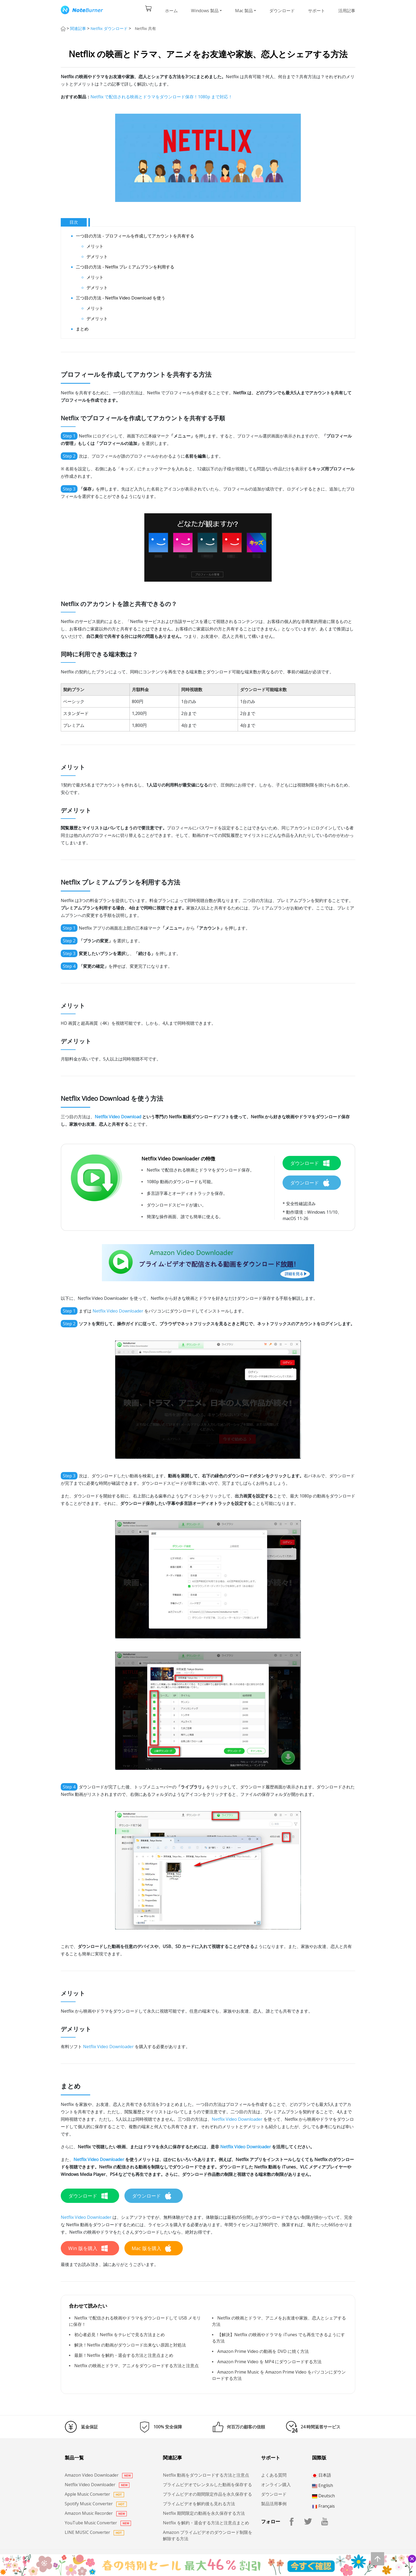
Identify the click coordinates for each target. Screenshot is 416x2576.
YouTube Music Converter (98, 2523)
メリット (94, 246)
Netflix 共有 (145, 28)
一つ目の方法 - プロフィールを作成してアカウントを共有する (135, 236)
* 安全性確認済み (299, 1204)
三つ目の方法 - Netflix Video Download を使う (120, 298)
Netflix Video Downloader (118, 1311)
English (322, 2485)
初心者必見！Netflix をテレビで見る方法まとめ (119, 2335)
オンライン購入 (276, 2484)
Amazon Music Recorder (96, 2513)
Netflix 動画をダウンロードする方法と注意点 (206, 2475)
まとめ (82, 329)
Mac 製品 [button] (244, 11)
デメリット (97, 256)
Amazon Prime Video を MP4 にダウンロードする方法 (269, 2362)
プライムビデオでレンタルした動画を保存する (207, 2484)
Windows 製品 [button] (205, 11)
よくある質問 (274, 2475)
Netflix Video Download (118, 1117)
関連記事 (78, 28)
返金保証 (89, 2427)
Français (323, 2506)
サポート (316, 11)
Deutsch (323, 2496)
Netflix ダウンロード (109, 28)
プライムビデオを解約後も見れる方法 (199, 2504)
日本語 (321, 2475)
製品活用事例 (274, 2504)
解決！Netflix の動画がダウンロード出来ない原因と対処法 (130, 2345)
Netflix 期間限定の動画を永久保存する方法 (204, 2513)
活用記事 (346, 11)
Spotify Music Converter (96, 2504)
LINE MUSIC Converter (94, 2532)
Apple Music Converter (94, 2494)
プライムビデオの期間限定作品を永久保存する (207, 2494)
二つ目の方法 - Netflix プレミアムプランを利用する (125, 267)
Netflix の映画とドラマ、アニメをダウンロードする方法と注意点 (136, 2366)
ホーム (171, 11)
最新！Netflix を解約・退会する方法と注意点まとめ (123, 2355)
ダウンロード (282, 11)
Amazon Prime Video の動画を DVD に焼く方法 (263, 2351)
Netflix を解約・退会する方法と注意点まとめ (206, 2523)
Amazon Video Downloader (99, 2475)
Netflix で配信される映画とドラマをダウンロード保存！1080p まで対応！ (161, 97)
